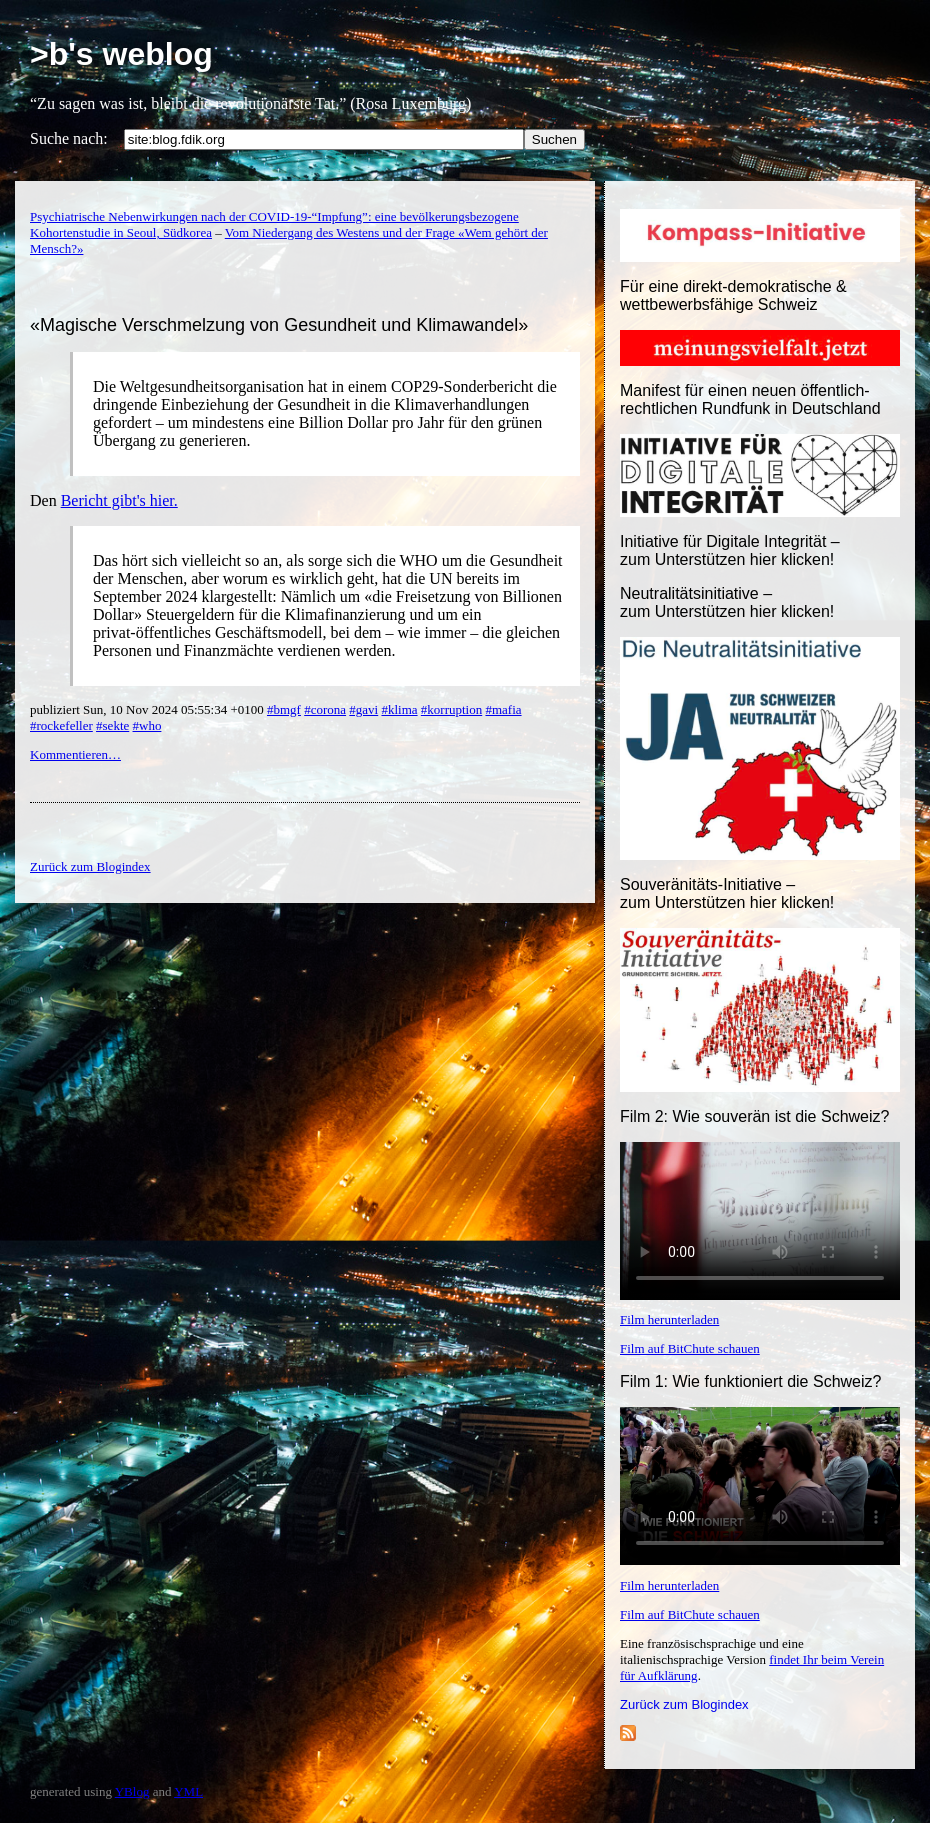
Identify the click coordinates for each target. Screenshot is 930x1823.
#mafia (503, 709)
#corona (325, 709)
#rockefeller (61, 725)
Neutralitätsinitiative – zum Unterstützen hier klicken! (727, 602)
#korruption (451, 709)
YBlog (132, 1791)
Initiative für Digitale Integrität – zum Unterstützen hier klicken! (730, 550)
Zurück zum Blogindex (684, 1704)
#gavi (363, 709)
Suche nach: (69, 138)
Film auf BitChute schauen (690, 1348)
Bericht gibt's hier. (119, 500)
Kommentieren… (75, 754)
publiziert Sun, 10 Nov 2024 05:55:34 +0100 (148, 709)
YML (188, 1791)
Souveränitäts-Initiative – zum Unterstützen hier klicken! (727, 893)
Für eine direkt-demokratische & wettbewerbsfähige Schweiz (733, 295)
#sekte (112, 725)
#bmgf (284, 709)
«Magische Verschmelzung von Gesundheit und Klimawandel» (279, 325)
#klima (399, 709)
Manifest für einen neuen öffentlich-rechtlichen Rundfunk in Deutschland (750, 399)
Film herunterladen (669, 1319)
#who (147, 725)
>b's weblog (121, 54)
